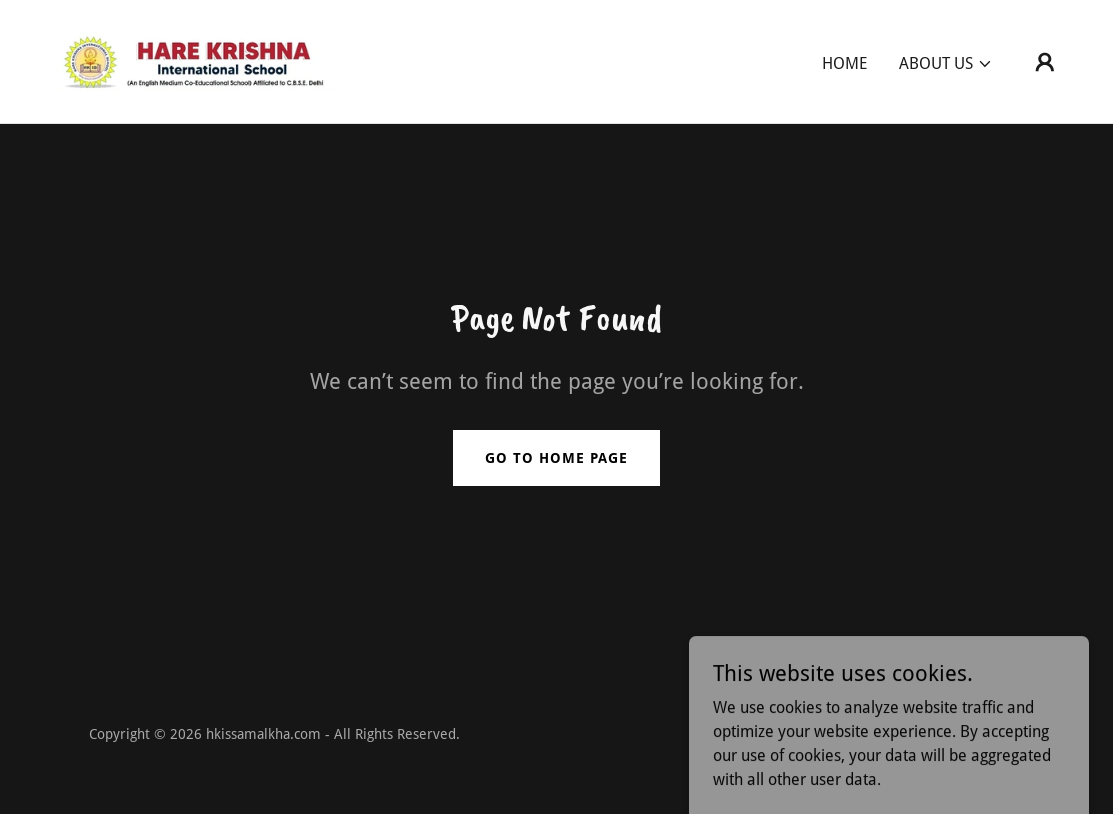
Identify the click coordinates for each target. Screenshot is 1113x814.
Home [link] (844, 63)
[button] (946, 64)
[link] (190, 60)
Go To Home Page (556, 458)
